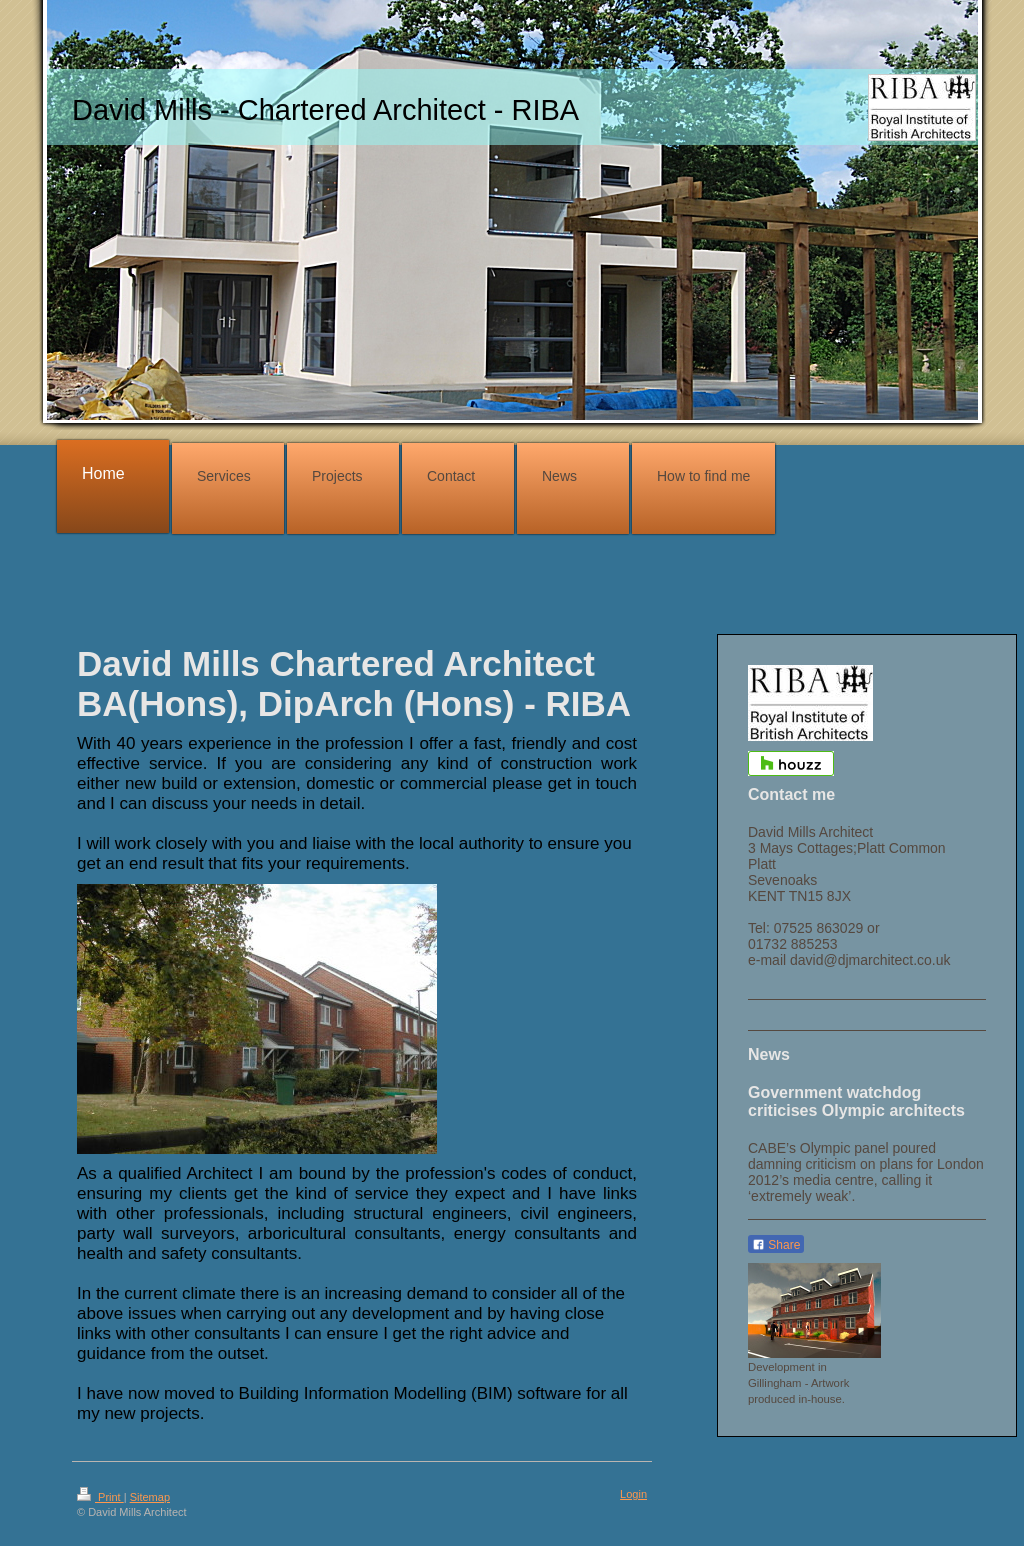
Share (776, 1245)
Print (100, 1497)
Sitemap (150, 1497)
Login (633, 1494)
